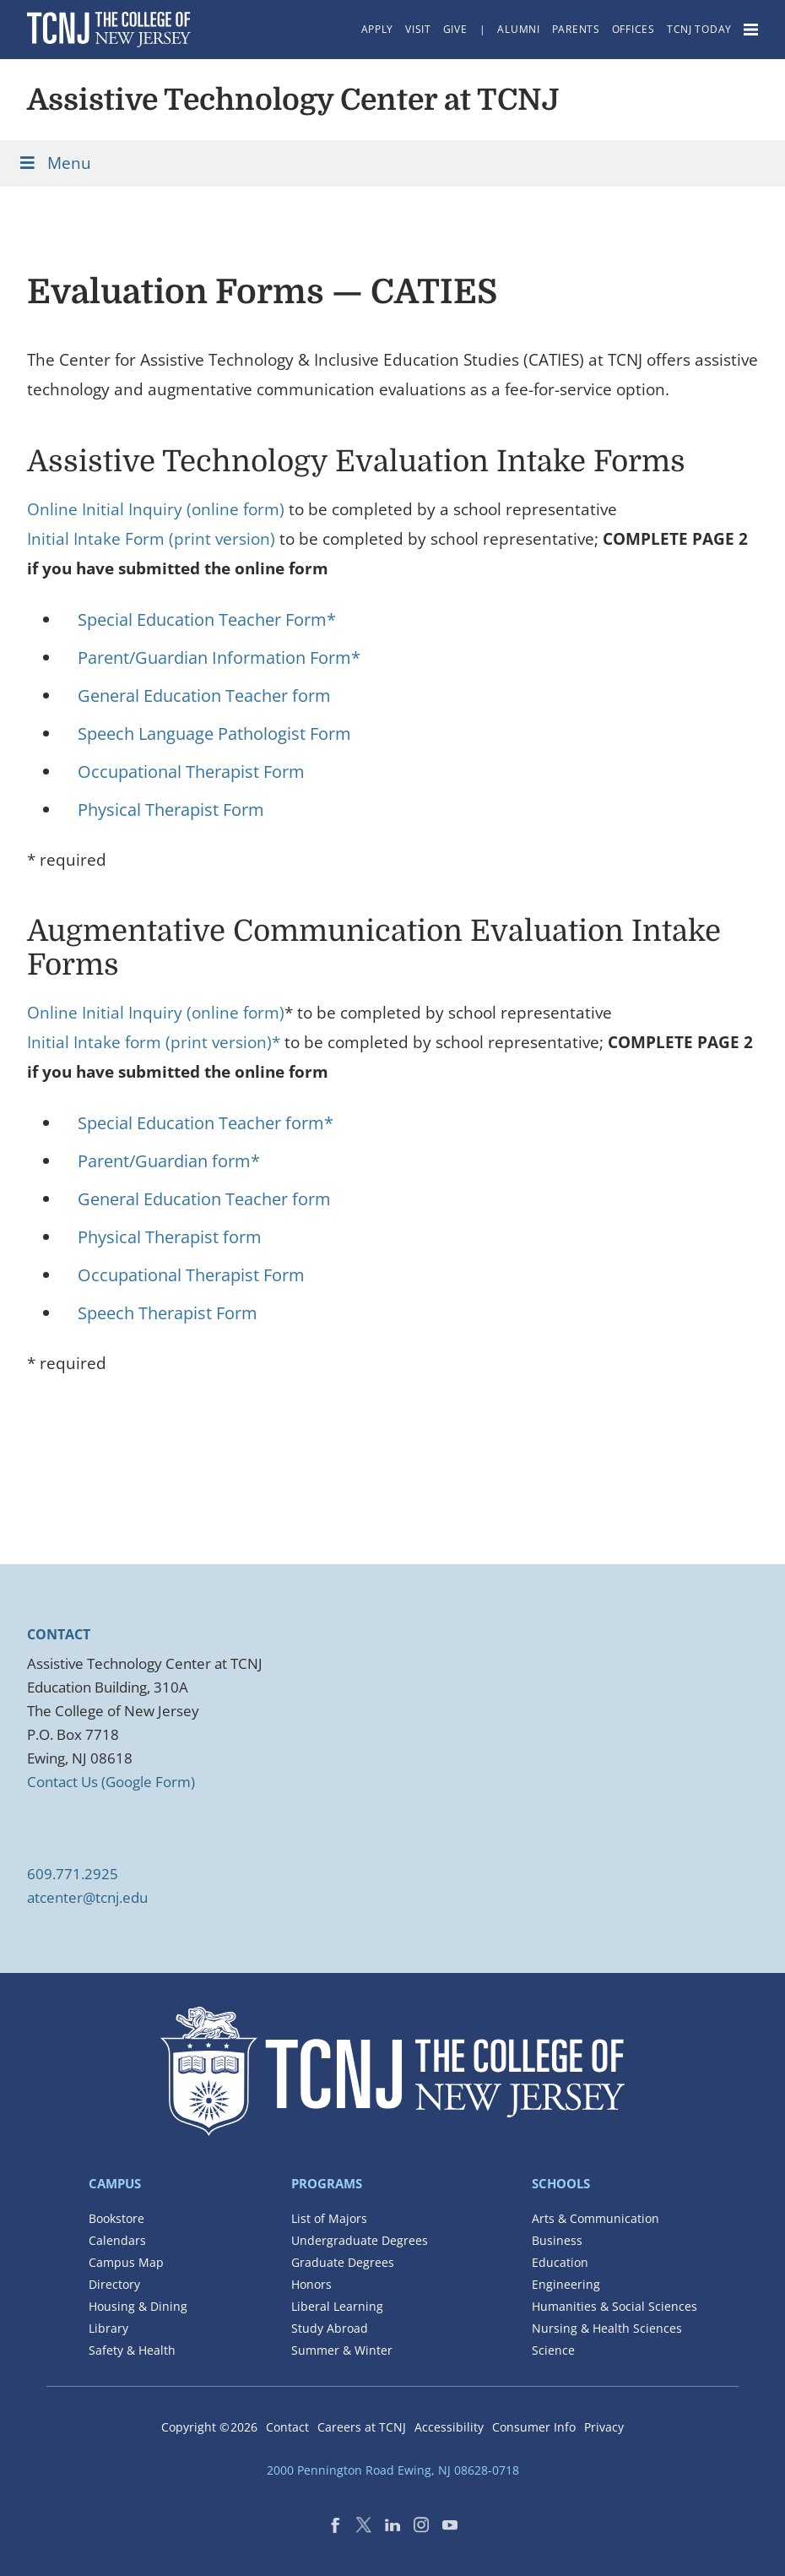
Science (553, 2350)
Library (108, 2328)
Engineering (566, 2284)
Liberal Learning (337, 2306)
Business (557, 2240)
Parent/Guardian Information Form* (219, 657)
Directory (114, 2284)
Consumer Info (534, 2427)
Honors (311, 2284)
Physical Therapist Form (171, 809)
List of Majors (329, 2218)
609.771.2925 (72, 1873)
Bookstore (116, 2218)
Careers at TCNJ (361, 2427)
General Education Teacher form (204, 695)
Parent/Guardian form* (169, 1160)
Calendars (117, 2240)
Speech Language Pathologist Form (214, 733)
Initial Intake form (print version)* (153, 1042)
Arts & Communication (595, 2218)
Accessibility (449, 2427)
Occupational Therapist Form (191, 771)
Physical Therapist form (170, 1237)
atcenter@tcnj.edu (87, 1897)
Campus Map (126, 2262)
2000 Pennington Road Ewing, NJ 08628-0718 (393, 2470)
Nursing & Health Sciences (607, 2328)
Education (560, 2262)
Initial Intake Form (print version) (151, 539)
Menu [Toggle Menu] (54, 163)
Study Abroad (329, 2328)
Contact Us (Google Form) (111, 1781)
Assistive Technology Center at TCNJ (293, 100)
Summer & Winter (341, 2350)
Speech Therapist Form (167, 1313)
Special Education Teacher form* (205, 1122)
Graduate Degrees (342, 2262)
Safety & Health (132, 2350)
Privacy (604, 2427)
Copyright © (209, 2427)
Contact (287, 2427)
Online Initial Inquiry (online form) (155, 509)
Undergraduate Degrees (359, 2240)
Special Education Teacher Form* (207, 619)
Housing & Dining (138, 2306)
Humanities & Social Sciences (614, 2306)
